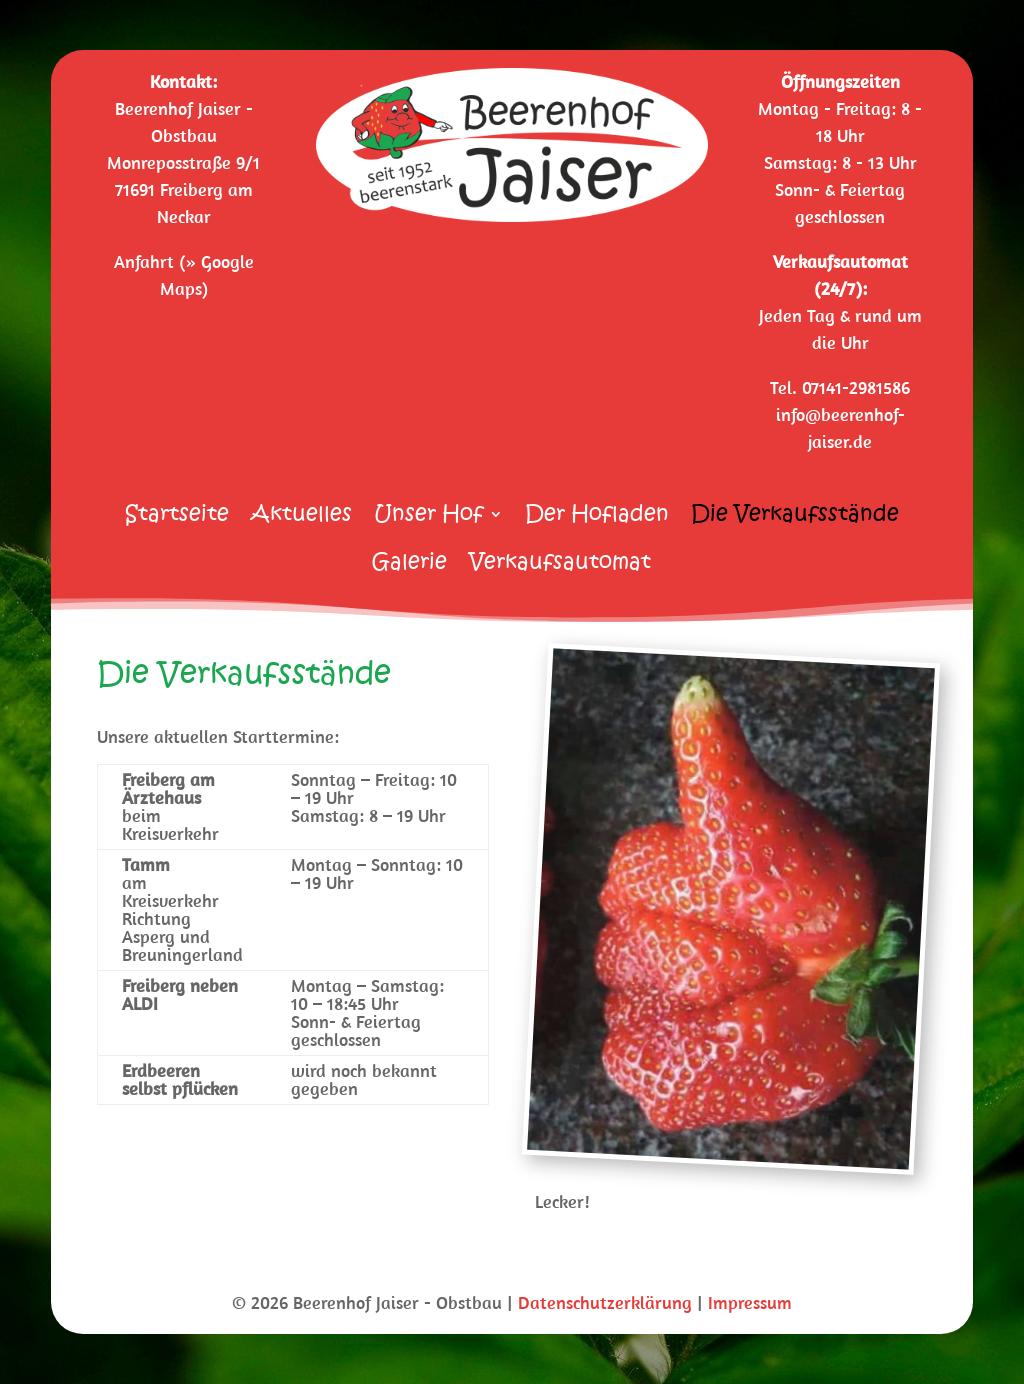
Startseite (177, 517)
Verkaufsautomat (560, 565)
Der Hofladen (597, 517)
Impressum (750, 1302)
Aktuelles (301, 517)
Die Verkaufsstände (795, 517)
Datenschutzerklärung (605, 1302)
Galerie (409, 565)
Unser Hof (428, 517)
